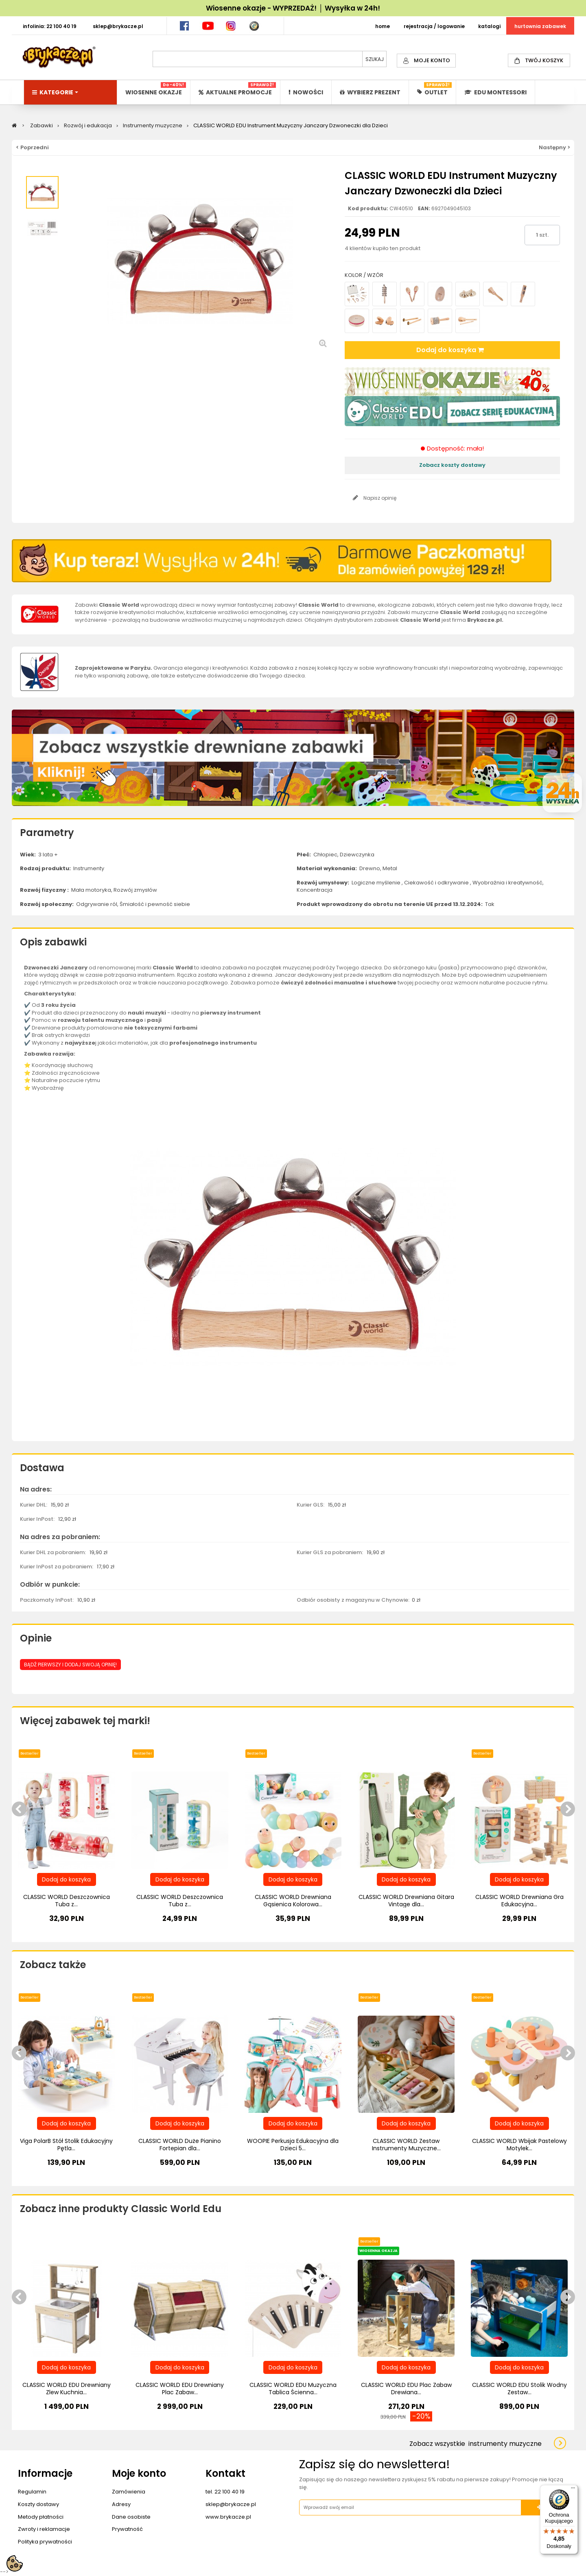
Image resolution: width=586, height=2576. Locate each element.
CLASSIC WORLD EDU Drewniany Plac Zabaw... (180, 2388)
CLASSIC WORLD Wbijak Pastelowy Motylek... (519, 2144)
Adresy (121, 2504)
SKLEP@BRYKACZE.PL (118, 26)
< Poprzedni (32, 147)
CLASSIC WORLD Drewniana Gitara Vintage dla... (406, 1900)
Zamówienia (128, 2491)
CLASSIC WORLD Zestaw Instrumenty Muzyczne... (406, 2144)
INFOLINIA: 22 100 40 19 (50, 26)
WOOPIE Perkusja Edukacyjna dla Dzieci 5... (293, 2144)
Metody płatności (40, 2517)
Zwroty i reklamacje (44, 2529)
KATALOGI (489, 26)
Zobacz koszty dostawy (452, 465)
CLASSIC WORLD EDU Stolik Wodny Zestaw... (519, 2388)
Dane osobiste (131, 2517)
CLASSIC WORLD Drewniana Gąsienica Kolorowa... (293, 1900)
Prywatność (127, 2529)
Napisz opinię (379, 497)
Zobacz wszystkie (475, 2443)
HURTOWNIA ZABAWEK (540, 26)
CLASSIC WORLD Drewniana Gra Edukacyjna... (519, 1900)
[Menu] (573, 2490)
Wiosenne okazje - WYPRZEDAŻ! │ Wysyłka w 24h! (293, 8)
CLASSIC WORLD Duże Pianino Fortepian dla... (179, 2144)
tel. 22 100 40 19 (225, 2491)
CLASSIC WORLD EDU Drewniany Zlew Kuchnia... (66, 2388)
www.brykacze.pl (228, 2517)
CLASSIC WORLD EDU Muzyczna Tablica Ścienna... (293, 2388)
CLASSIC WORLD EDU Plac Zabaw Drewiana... (406, 2388)
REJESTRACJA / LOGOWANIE (434, 26)
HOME (382, 26)
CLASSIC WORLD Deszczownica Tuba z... (66, 1900)
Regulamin (32, 2491)
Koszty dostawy (38, 2504)
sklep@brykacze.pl (231, 2504)
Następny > (554, 147)
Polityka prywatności (45, 2542)
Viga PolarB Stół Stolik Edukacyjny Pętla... (66, 2144)
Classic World (318, 605)
